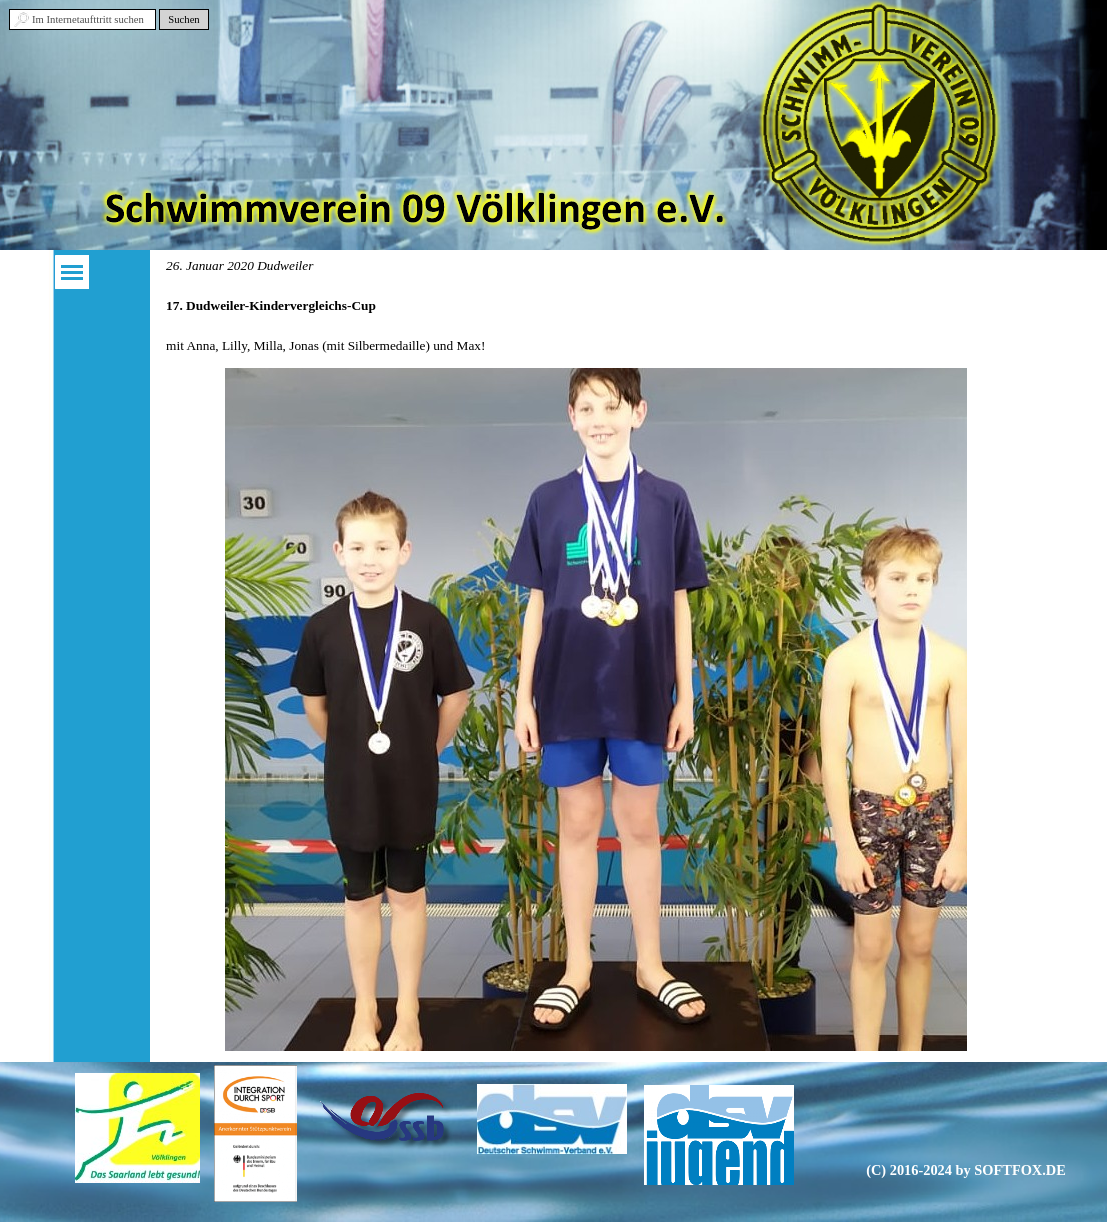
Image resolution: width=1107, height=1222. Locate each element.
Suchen (183, 19)
